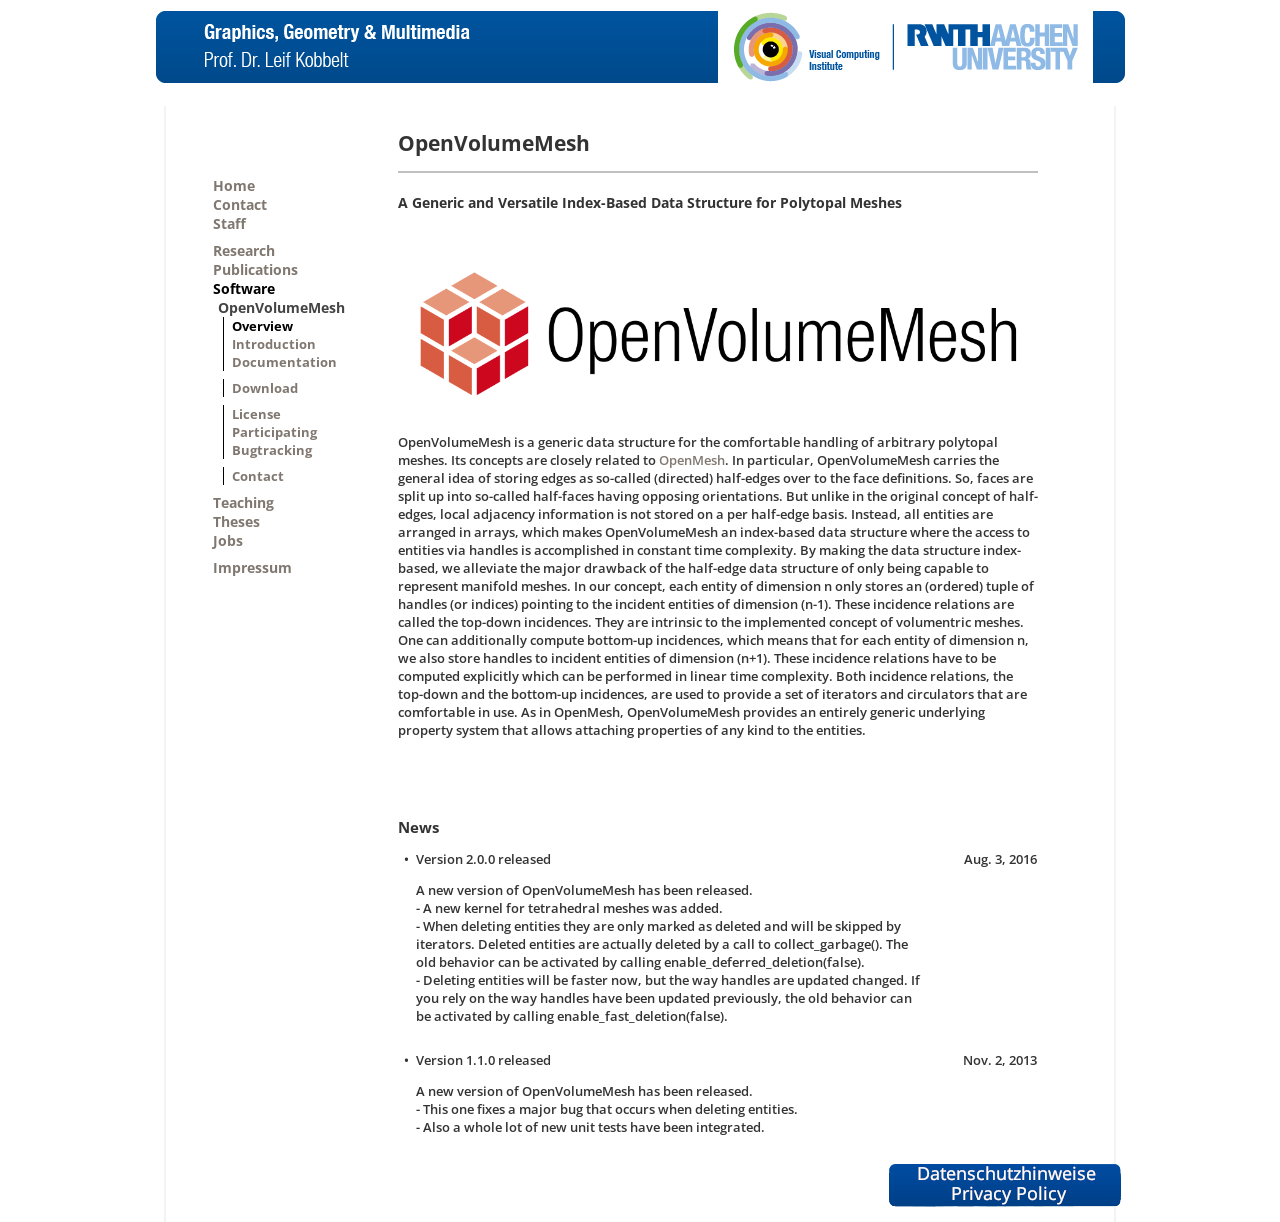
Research (244, 250)
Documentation (284, 362)
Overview (262, 326)
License (256, 414)
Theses (236, 521)
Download (265, 388)
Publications (255, 269)
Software (244, 288)
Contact (240, 204)
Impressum (252, 567)
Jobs (228, 540)
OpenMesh (692, 460)
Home (234, 185)
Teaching (243, 502)
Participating (274, 432)
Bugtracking (272, 450)
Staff (229, 223)
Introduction (274, 344)
